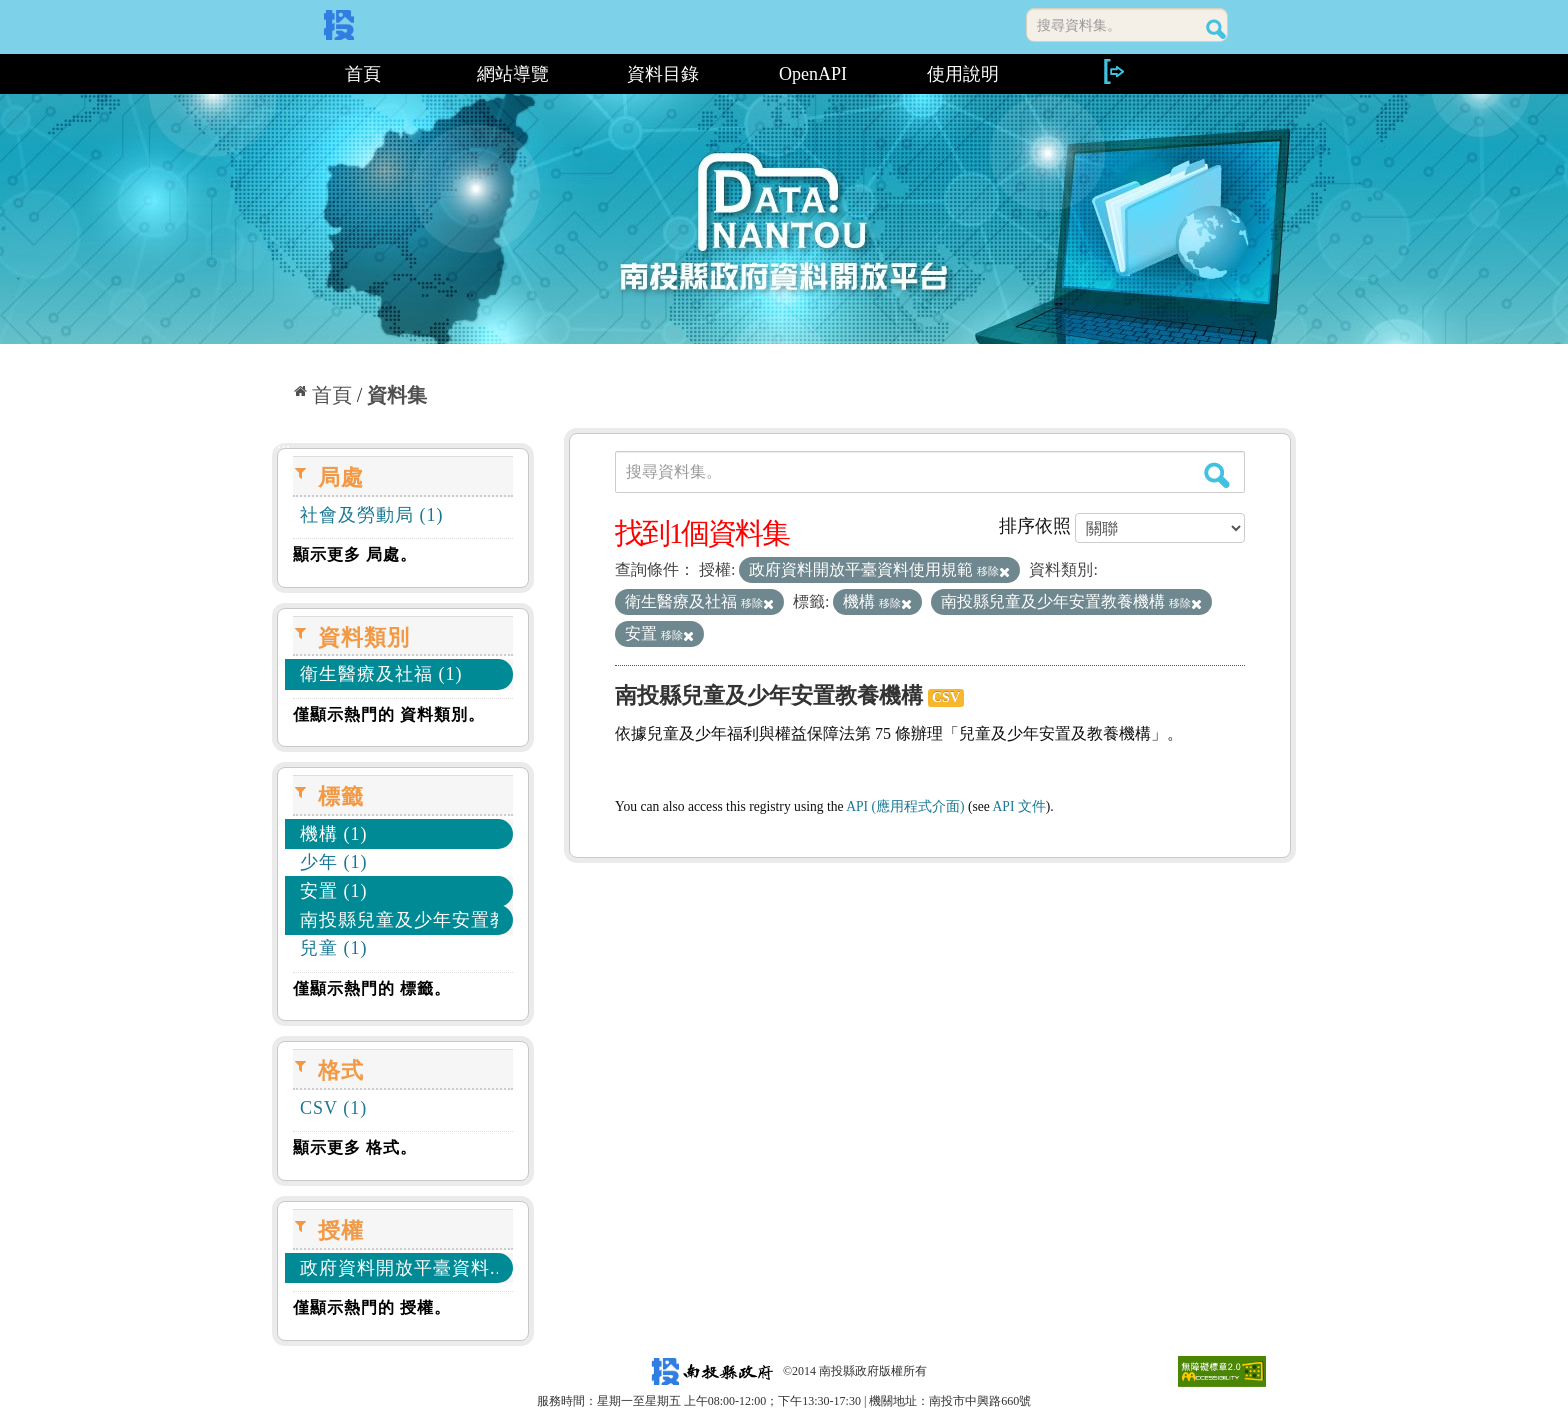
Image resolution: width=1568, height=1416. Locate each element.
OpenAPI (813, 74)
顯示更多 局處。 (355, 554)
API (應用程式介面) (905, 806)
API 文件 (1019, 806)
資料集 (397, 395)
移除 (993, 571)
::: (279, 74)
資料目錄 (663, 74)
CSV (946, 697)
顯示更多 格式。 (355, 1147)
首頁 (363, 74)
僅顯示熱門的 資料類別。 (389, 714)
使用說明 (963, 74)
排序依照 (1035, 526)
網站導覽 (513, 74)
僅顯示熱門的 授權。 (372, 1307)
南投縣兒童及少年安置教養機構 (769, 695)
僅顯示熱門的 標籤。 (372, 988)
